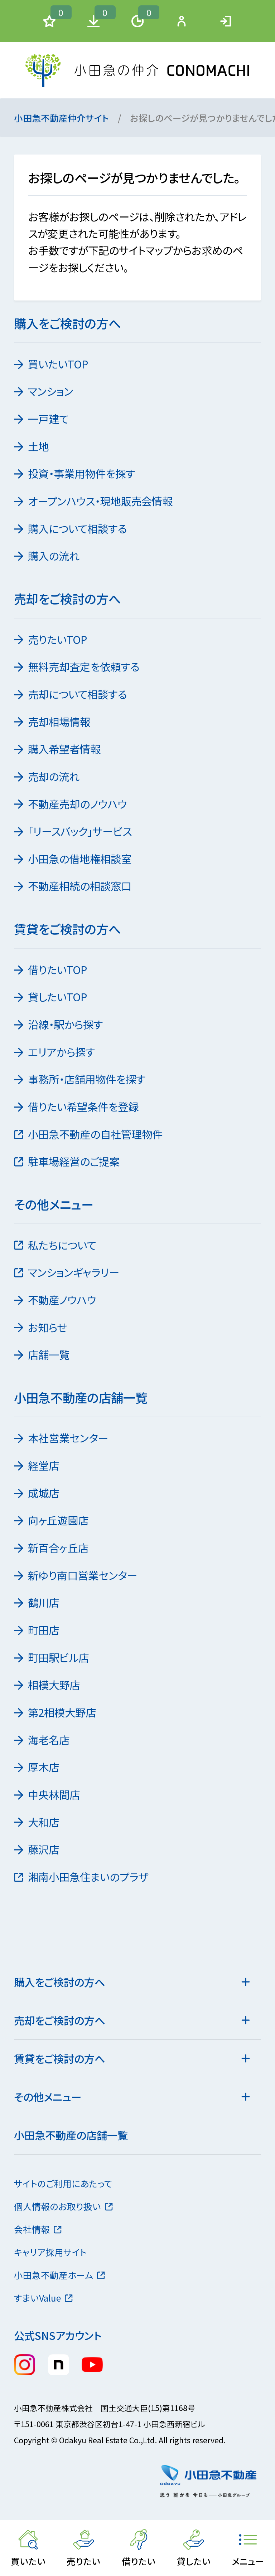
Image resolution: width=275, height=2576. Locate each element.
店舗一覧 (42, 1354)
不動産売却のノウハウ (71, 803)
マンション (44, 391)
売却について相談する (71, 694)
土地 (32, 446)
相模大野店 (48, 1684)
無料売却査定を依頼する (77, 666)
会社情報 (38, 2229)
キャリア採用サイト (50, 2251)
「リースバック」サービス (74, 831)
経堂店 (37, 1465)
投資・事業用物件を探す (75, 473)
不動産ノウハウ (56, 1299)
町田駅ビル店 (52, 1657)
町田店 (37, 1629)
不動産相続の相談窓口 (73, 885)
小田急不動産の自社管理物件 (89, 1134)
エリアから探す (55, 1051)
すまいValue (44, 2297)
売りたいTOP (51, 639)
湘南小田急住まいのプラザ (82, 1876)
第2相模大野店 (56, 1712)
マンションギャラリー (67, 1272)
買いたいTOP (52, 363)
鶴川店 (37, 1602)
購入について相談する (71, 528)
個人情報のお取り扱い (64, 2206)
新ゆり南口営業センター (76, 1575)
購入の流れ (47, 555)
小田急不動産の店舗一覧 (71, 2134)
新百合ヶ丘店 (52, 1547)
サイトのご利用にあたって (63, 2183)
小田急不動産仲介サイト (61, 117)
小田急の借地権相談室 (73, 858)
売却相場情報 (53, 721)
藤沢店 (37, 1849)
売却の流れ (47, 776)
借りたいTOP (51, 969)
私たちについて (56, 1244)
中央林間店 (48, 1794)
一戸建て (42, 418)
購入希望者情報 (58, 748)
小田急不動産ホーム (60, 2274)
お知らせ (41, 1327)
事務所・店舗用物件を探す (80, 1078)
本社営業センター (62, 1437)
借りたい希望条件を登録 (77, 1106)
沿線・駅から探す (59, 1024)
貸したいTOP (51, 996)
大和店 (37, 1821)
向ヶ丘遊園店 (52, 1519)
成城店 (37, 1492)
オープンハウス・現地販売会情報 (94, 500)
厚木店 (37, 1766)
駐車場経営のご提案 (67, 1161)
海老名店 (42, 1739)
